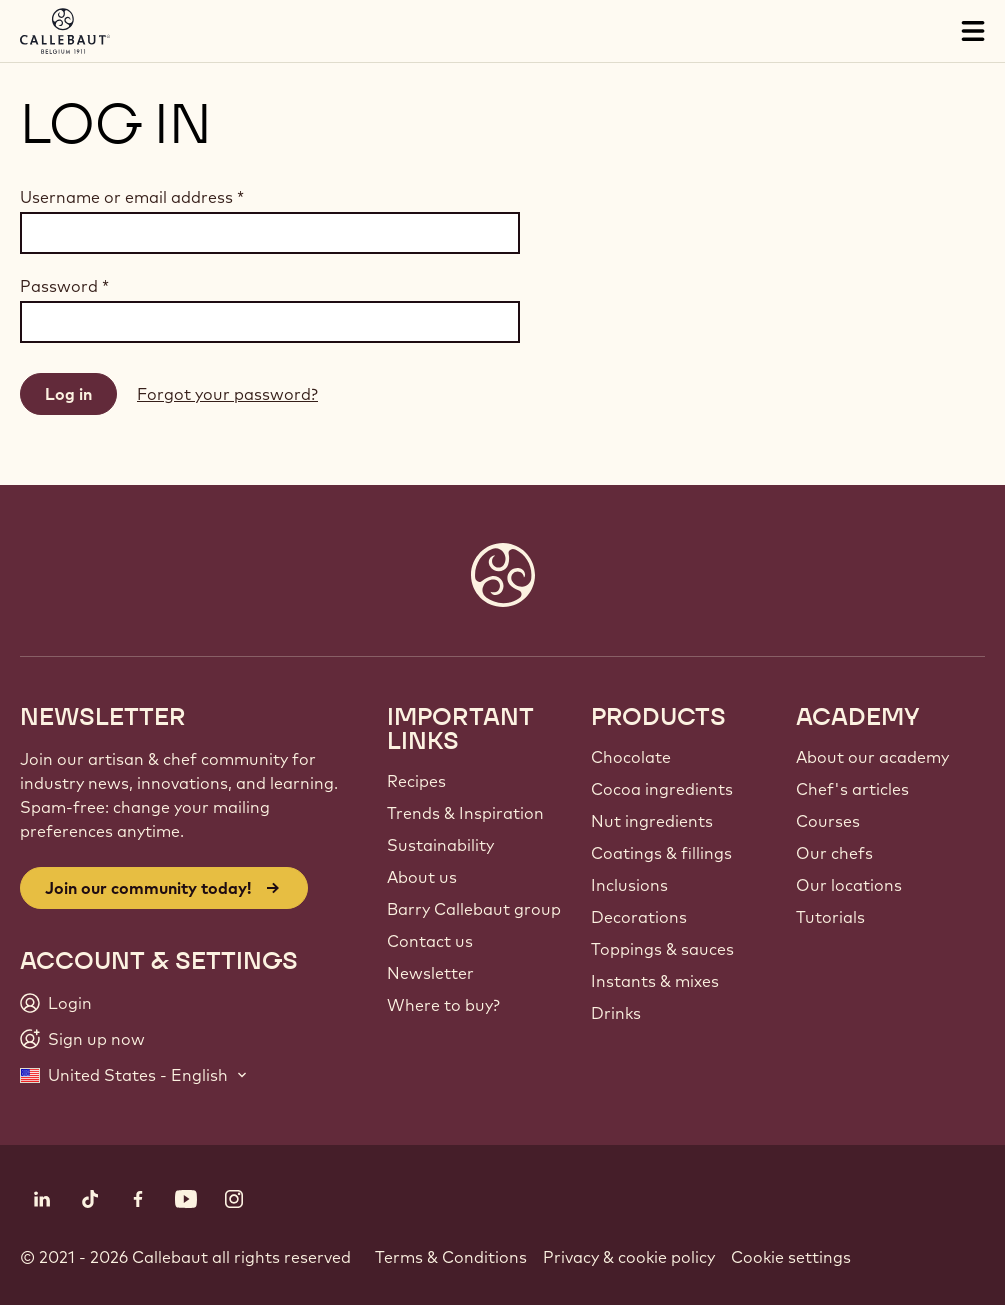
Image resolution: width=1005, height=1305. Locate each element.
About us (422, 877)
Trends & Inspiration (465, 813)
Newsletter (430, 973)
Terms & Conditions (451, 1257)
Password (64, 286)
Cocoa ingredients (662, 789)
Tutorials (830, 917)
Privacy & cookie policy (629, 1257)
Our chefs (834, 853)
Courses (828, 821)
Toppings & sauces (662, 949)
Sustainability (440, 845)
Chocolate (631, 757)
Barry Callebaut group (474, 909)
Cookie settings (791, 1257)
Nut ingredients (652, 821)
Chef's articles (852, 789)
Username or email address (132, 197)
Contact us (430, 941)
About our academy (872, 757)
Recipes (416, 781)
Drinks (616, 1013)
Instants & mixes (655, 981)
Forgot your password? (227, 394)
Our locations (849, 885)
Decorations (639, 917)
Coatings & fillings (661, 853)
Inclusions (629, 885)
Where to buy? (443, 1005)
